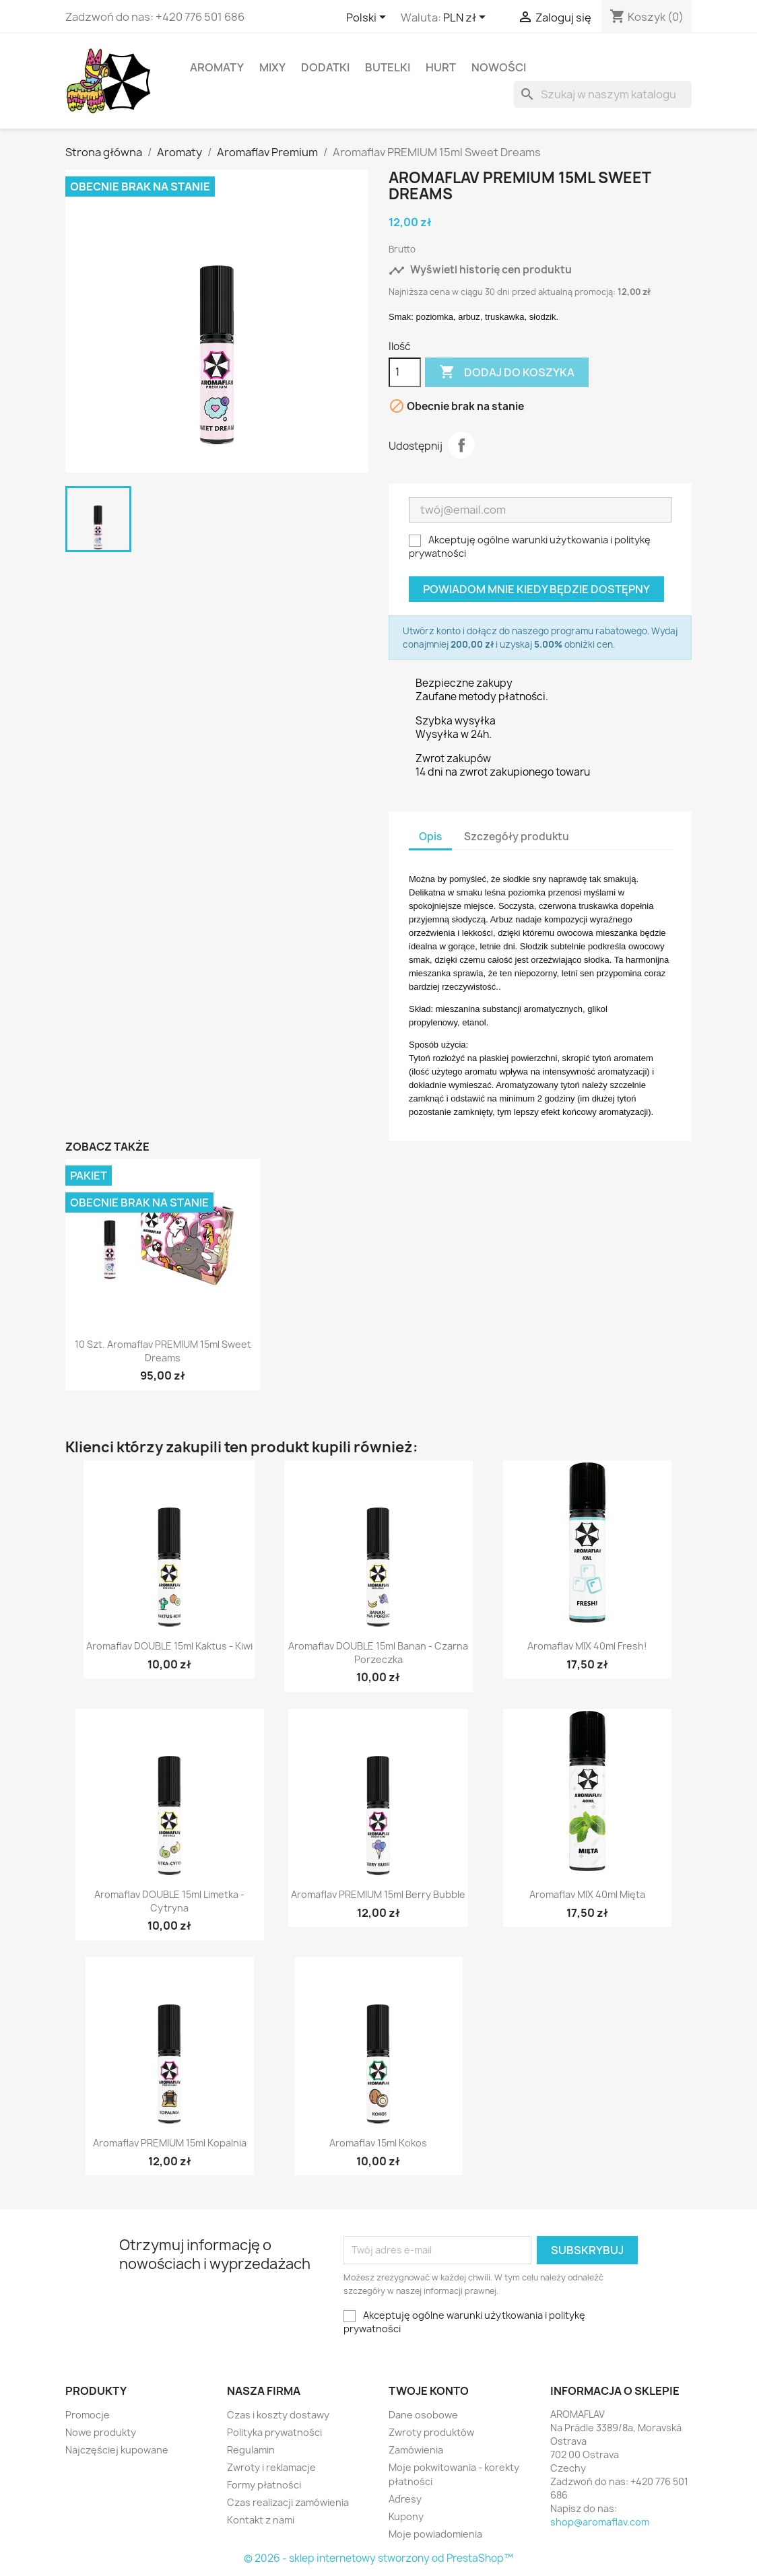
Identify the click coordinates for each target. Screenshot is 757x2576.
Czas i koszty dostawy (278, 2414)
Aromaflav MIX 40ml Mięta (587, 1894)
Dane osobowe (423, 2414)
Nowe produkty (100, 2432)
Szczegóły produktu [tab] (516, 836)
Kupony (406, 2516)
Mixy (272, 67)
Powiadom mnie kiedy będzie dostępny (536, 589)
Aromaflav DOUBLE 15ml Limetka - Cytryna (169, 1901)
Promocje (87, 2414)
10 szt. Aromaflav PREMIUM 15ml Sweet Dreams (163, 1351)
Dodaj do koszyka (506, 372)
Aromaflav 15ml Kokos (378, 2142)
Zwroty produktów (431, 2432)
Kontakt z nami (260, 2519)
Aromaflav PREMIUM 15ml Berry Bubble (378, 1894)
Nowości (498, 67)
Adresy (405, 2499)
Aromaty (217, 67)
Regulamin (251, 2449)
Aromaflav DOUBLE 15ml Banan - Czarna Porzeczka (378, 1652)
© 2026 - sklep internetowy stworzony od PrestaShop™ (378, 2558)
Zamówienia (416, 2449)
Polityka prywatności (274, 2432)
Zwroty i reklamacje (271, 2467)
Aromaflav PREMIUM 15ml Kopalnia (169, 2142)
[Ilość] (405, 372)
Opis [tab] (430, 836)
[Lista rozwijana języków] (368, 18)
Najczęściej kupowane (116, 2449)
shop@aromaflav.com (599, 2521)
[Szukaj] (603, 94)
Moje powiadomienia (435, 2534)
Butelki (387, 67)
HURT (441, 67)
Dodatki (325, 67)
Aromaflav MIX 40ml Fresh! (587, 1645)
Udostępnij (461, 445)
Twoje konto (429, 2390)
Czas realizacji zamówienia (288, 2502)
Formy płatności (264, 2484)
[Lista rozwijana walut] (466, 18)
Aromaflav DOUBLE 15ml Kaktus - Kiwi (169, 1645)
